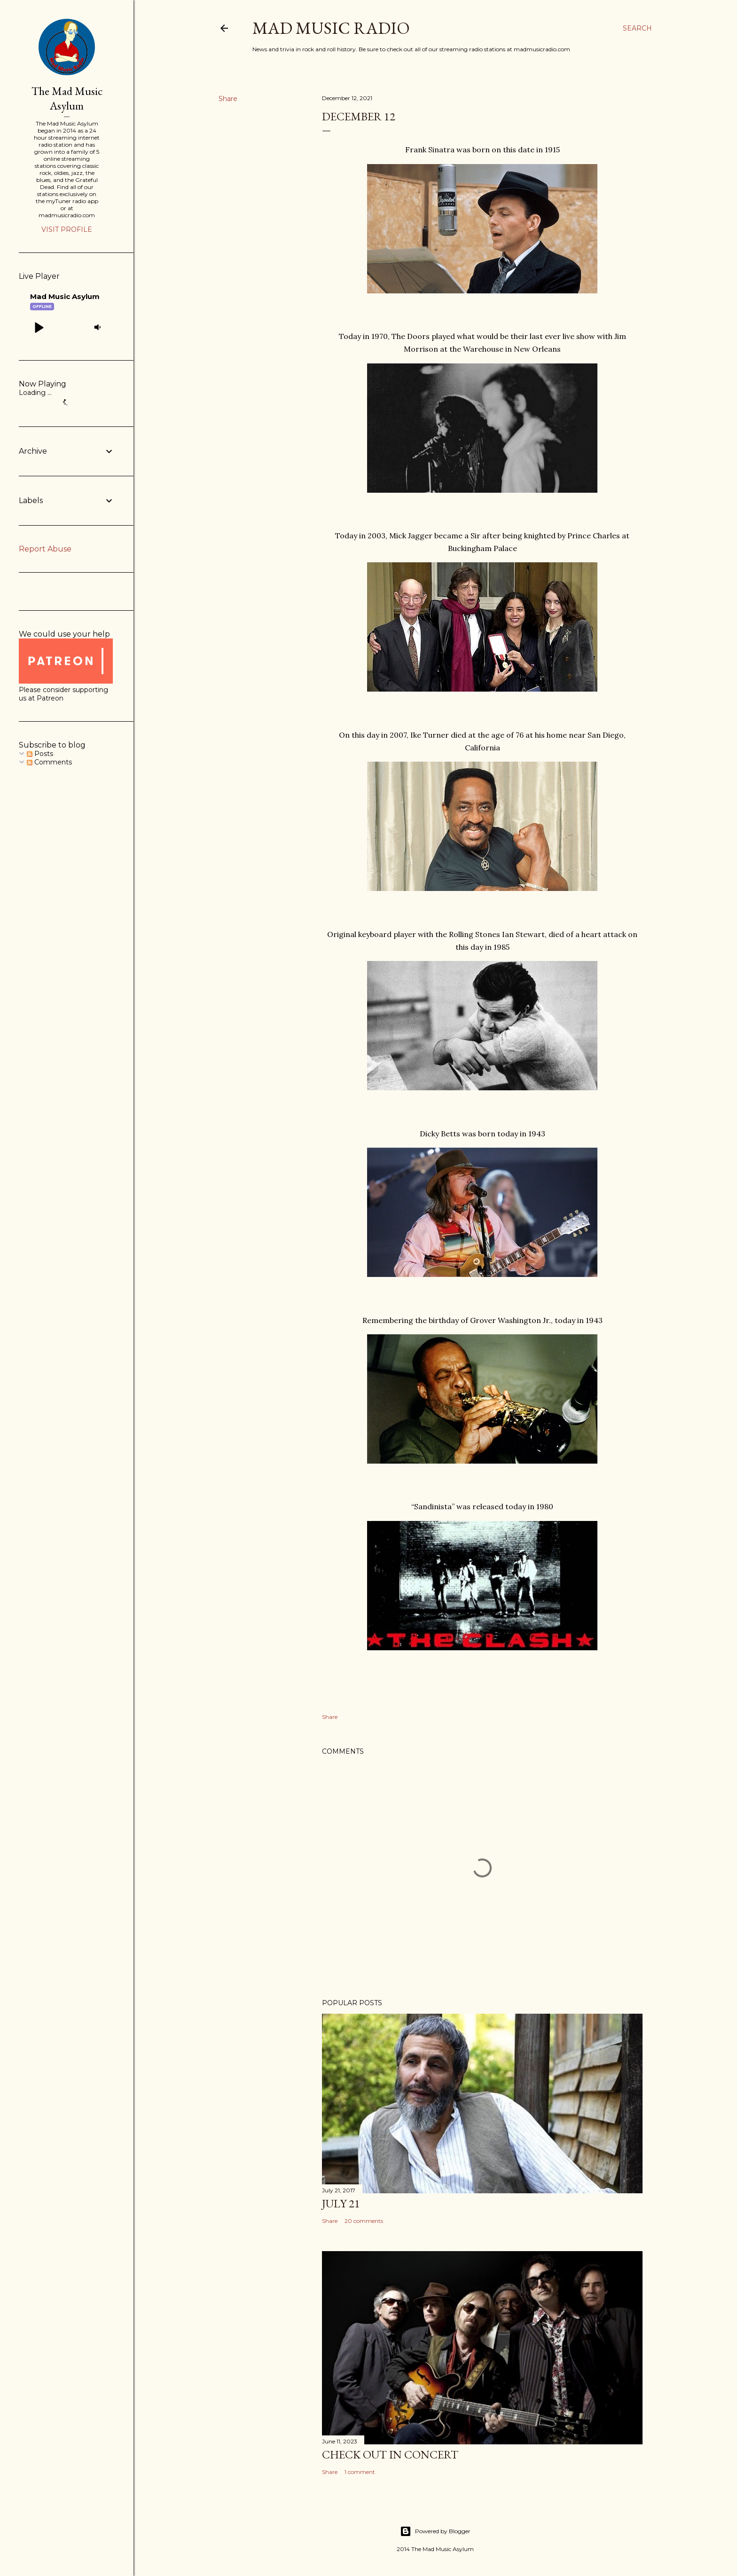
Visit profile (66, 229)
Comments (49, 762)
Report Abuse (45, 548)
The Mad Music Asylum (66, 98)
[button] (38, 327)
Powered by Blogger (435, 2531)
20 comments (364, 2220)
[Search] (637, 28)
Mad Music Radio (331, 28)
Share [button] (228, 99)
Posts (40, 753)
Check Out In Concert (390, 2454)
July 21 (341, 2203)
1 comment (360, 2471)
